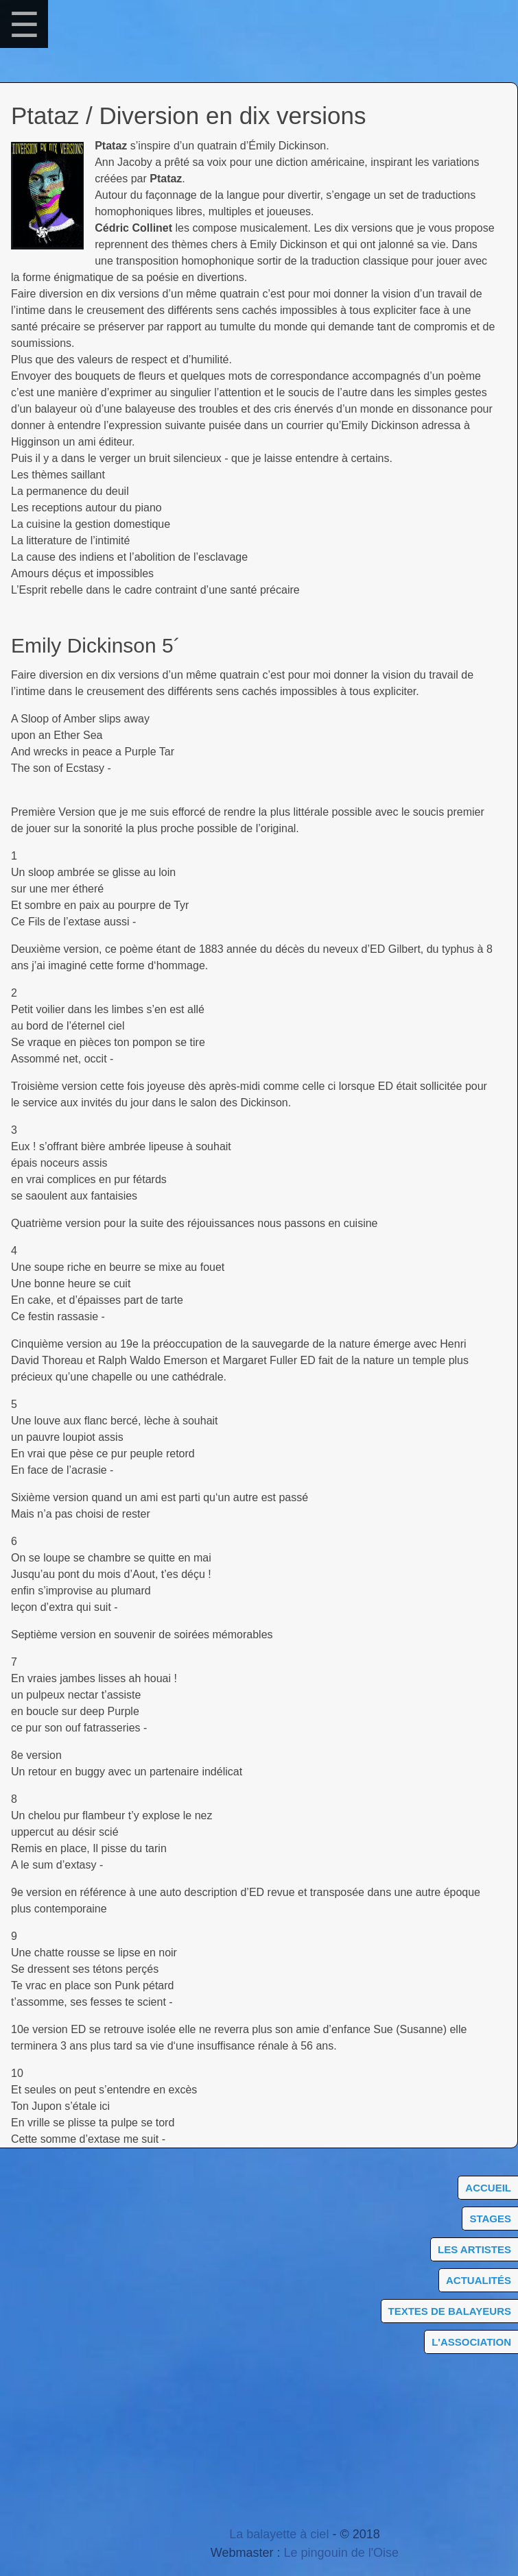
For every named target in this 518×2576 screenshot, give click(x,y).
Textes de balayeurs (449, 2311)
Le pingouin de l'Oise (341, 2553)
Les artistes (474, 2249)
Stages (490, 2218)
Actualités (478, 2280)
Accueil (488, 2188)
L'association (471, 2342)
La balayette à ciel (279, 2534)
